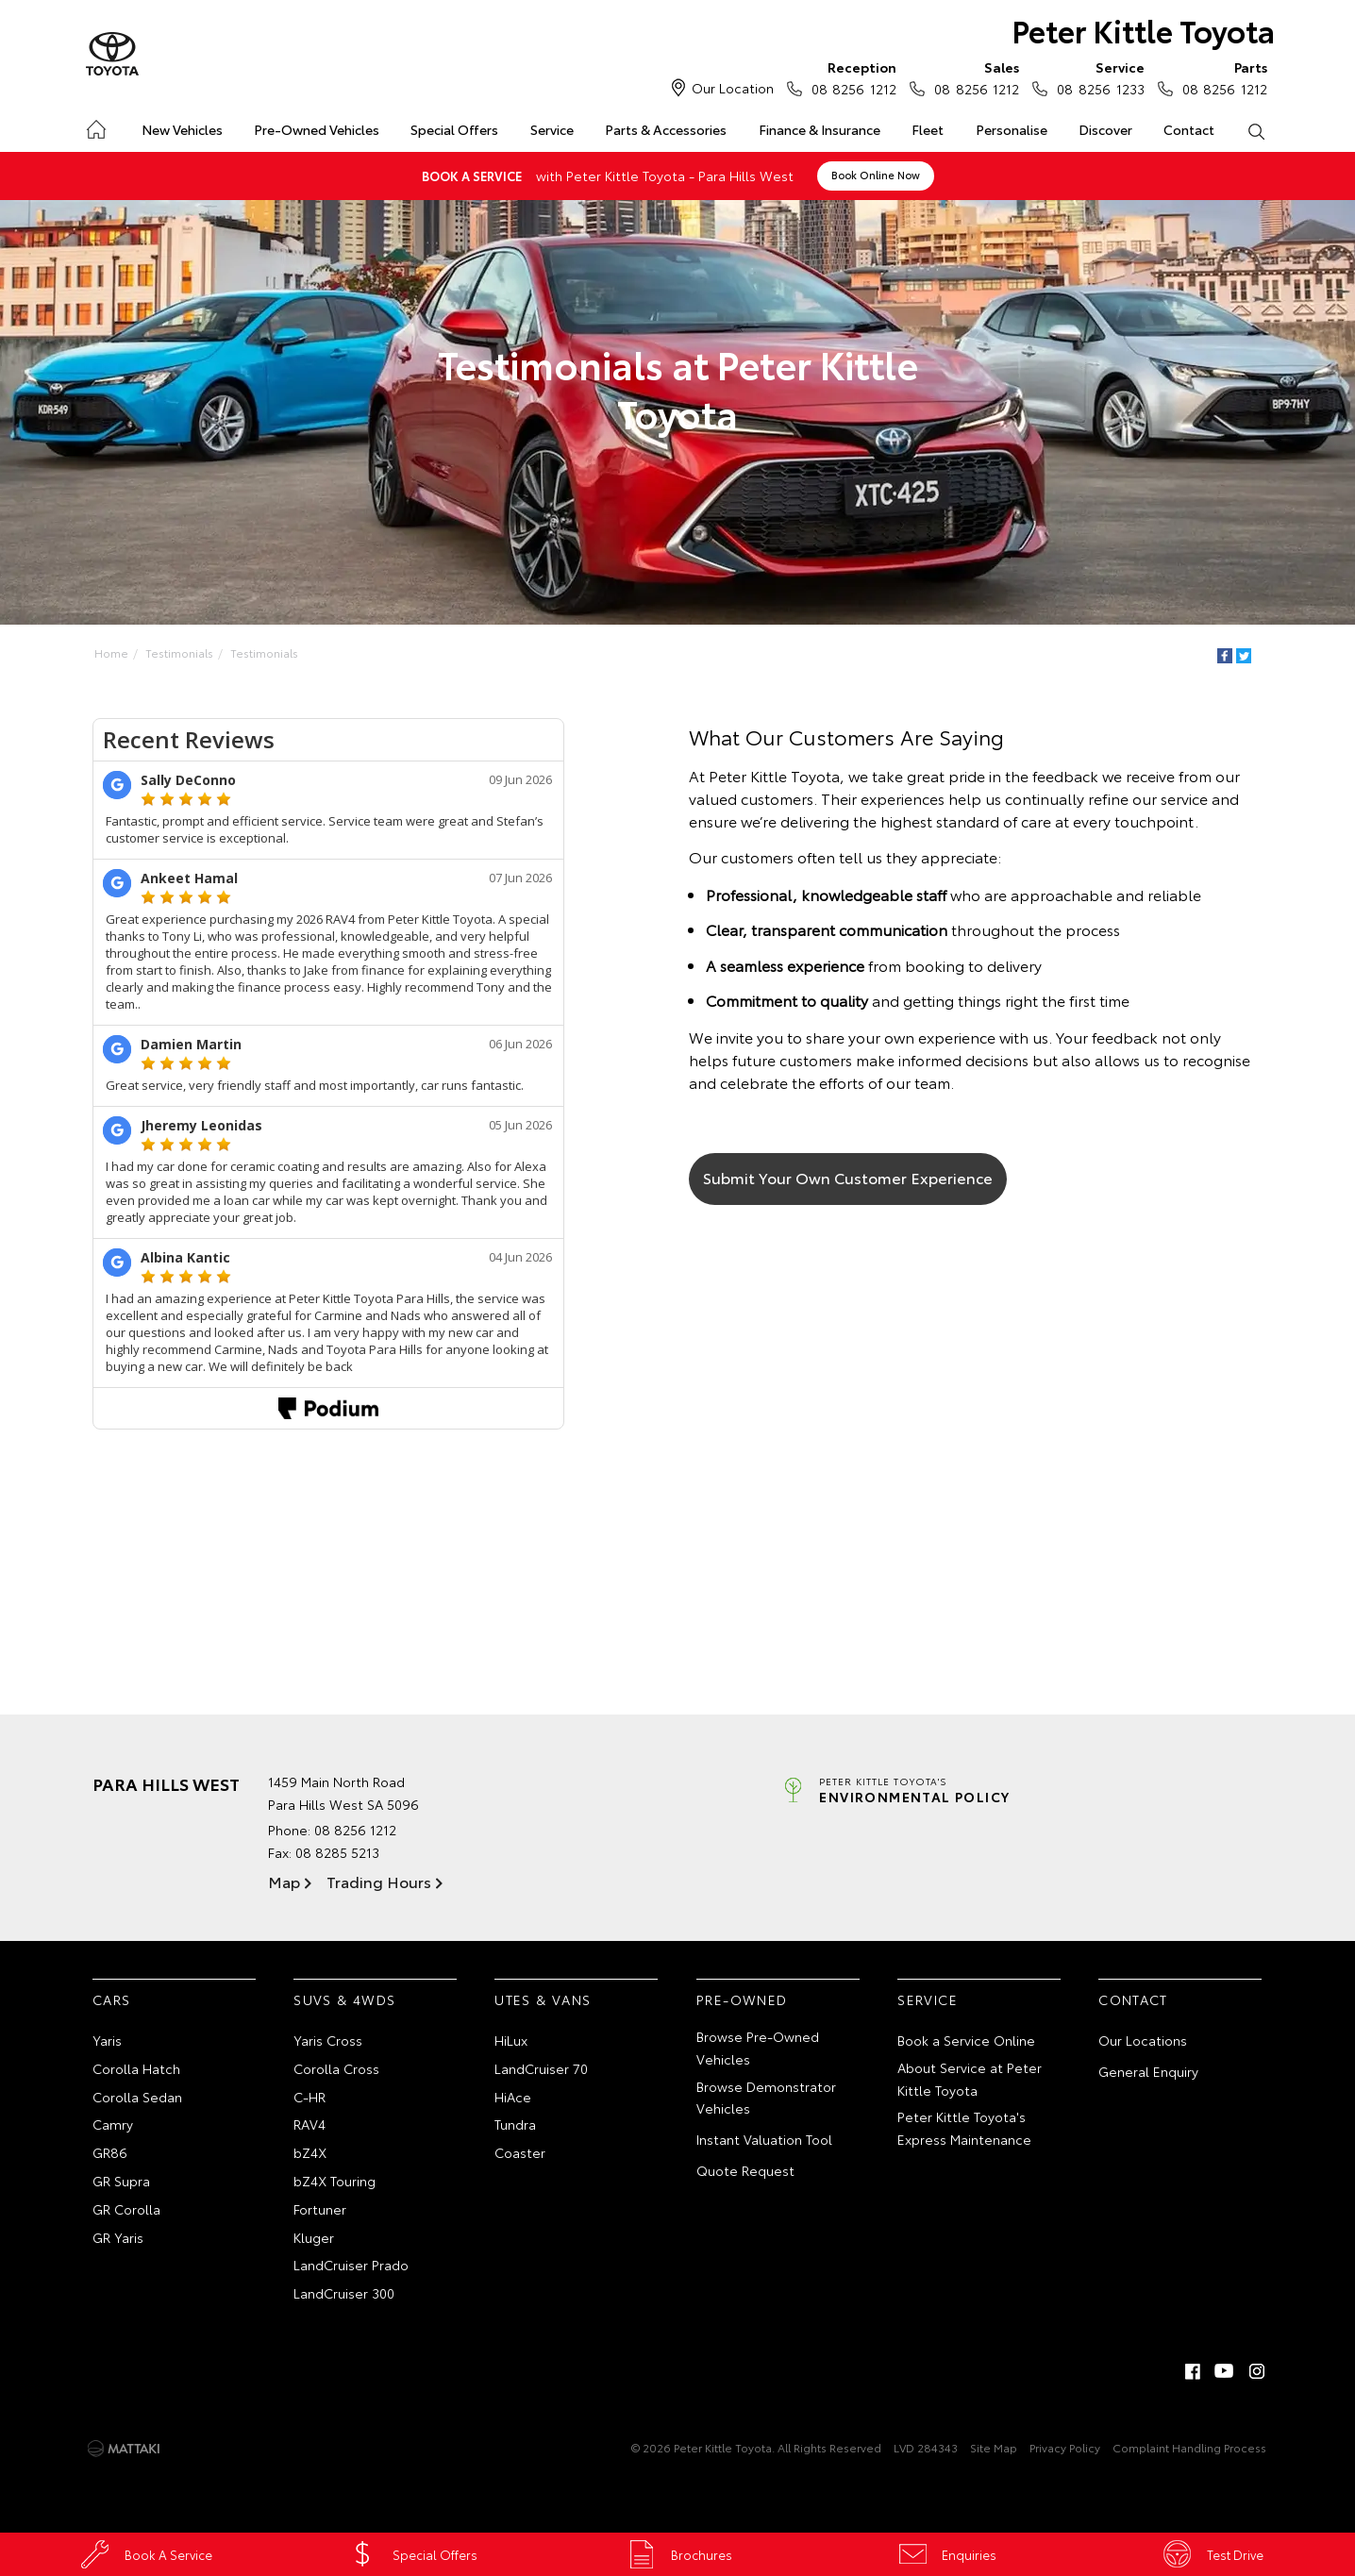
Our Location (733, 87)
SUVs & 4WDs (344, 1999)
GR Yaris (117, 2237)
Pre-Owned (742, 1999)
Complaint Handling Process (1189, 2447)
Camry (112, 2124)
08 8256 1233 (1096, 77)
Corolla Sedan (137, 2096)
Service (552, 129)
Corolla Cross (336, 2068)
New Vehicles (182, 129)
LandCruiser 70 (541, 2068)
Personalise (1011, 129)
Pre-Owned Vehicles (316, 129)
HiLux (510, 2040)
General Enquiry (1148, 2071)
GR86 (109, 2152)
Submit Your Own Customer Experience (848, 1177)
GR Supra (121, 2180)
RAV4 (309, 2124)
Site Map (993, 2447)
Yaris (107, 2040)
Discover (1105, 129)
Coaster (519, 2152)
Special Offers (454, 129)
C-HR (309, 2096)
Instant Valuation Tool (764, 2139)
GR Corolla (126, 2209)
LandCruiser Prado (351, 2264)
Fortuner (319, 2209)
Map (284, 1881)
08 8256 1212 (849, 77)
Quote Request (745, 2170)
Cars (111, 1999)
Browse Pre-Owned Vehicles (757, 2047)
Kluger (313, 2237)
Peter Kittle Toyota (1143, 29)
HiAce (512, 2096)
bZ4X (309, 2152)
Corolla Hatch (136, 2068)
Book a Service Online (966, 2040)
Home (95, 126)
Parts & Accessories (666, 129)
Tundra (515, 2124)
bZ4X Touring (334, 2180)
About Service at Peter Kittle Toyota (969, 2078)
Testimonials (179, 652)
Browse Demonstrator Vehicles (766, 2097)
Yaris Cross (327, 2040)
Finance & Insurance (819, 129)
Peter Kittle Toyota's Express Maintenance (964, 2128)
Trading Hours (378, 1881)
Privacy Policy (1064, 2447)
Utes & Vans (542, 1999)
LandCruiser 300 (343, 2292)
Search (1248, 130)
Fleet (928, 129)
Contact (1188, 129)
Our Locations (1142, 2040)
